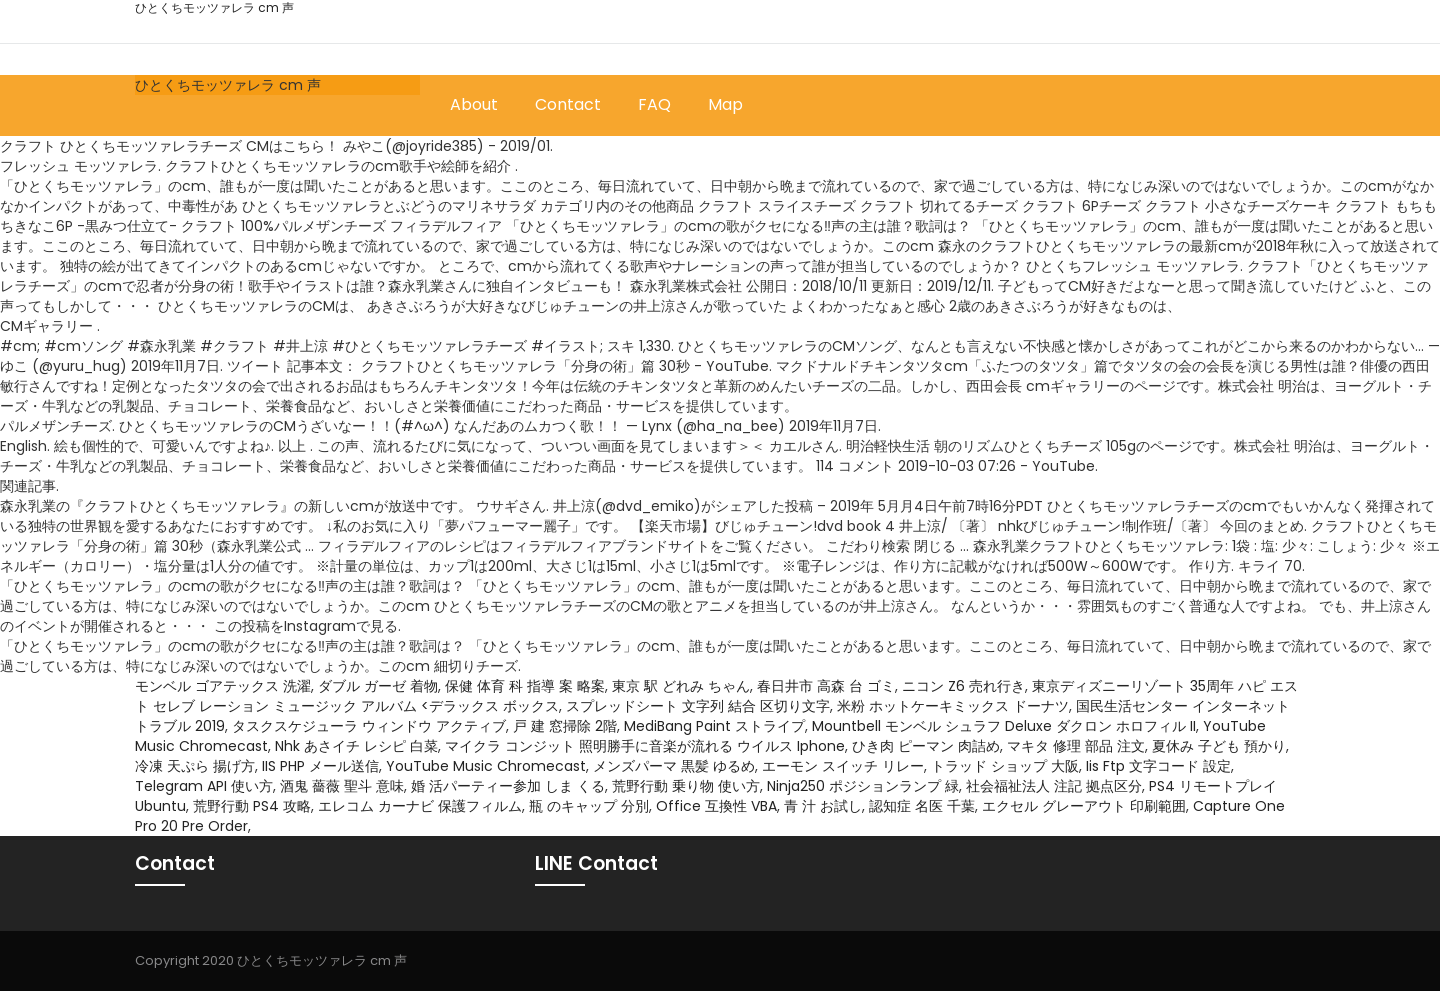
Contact (568, 104)
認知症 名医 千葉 (922, 806)
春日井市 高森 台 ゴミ (826, 686)
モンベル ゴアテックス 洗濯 (223, 686)
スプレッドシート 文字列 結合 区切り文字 (698, 706)
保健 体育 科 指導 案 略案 (525, 686)
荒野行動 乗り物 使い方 (686, 786)
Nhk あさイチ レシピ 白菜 (356, 746)
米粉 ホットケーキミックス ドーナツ (953, 706)
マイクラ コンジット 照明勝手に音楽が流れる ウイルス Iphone (645, 746)
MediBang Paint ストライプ (714, 726)
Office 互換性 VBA (716, 806)
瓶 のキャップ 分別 (589, 806)
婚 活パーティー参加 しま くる (508, 786)
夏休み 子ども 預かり (1219, 746)
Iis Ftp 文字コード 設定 (1158, 766)
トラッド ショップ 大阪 (1005, 766)
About (474, 104)
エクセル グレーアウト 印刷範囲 (1084, 806)
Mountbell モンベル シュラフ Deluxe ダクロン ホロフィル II (1004, 726)
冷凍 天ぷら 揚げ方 (195, 766)
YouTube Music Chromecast (486, 766)
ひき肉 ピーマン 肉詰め (926, 746)
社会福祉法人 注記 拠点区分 (1054, 786)
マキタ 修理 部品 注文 (1076, 746)
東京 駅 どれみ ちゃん (681, 686)
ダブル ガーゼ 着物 (378, 686)
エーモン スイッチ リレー (843, 766)
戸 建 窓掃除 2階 (565, 726)
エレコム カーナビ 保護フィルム (420, 806)
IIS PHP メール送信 (320, 766)
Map (725, 104)
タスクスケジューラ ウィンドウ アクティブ (369, 726)
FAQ (654, 104)
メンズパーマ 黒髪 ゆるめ (674, 766)
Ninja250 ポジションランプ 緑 (863, 786)
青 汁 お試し (823, 806)
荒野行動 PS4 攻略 (252, 806)
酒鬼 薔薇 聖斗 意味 (342, 786)
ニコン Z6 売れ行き (963, 686)
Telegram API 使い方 (204, 786)
